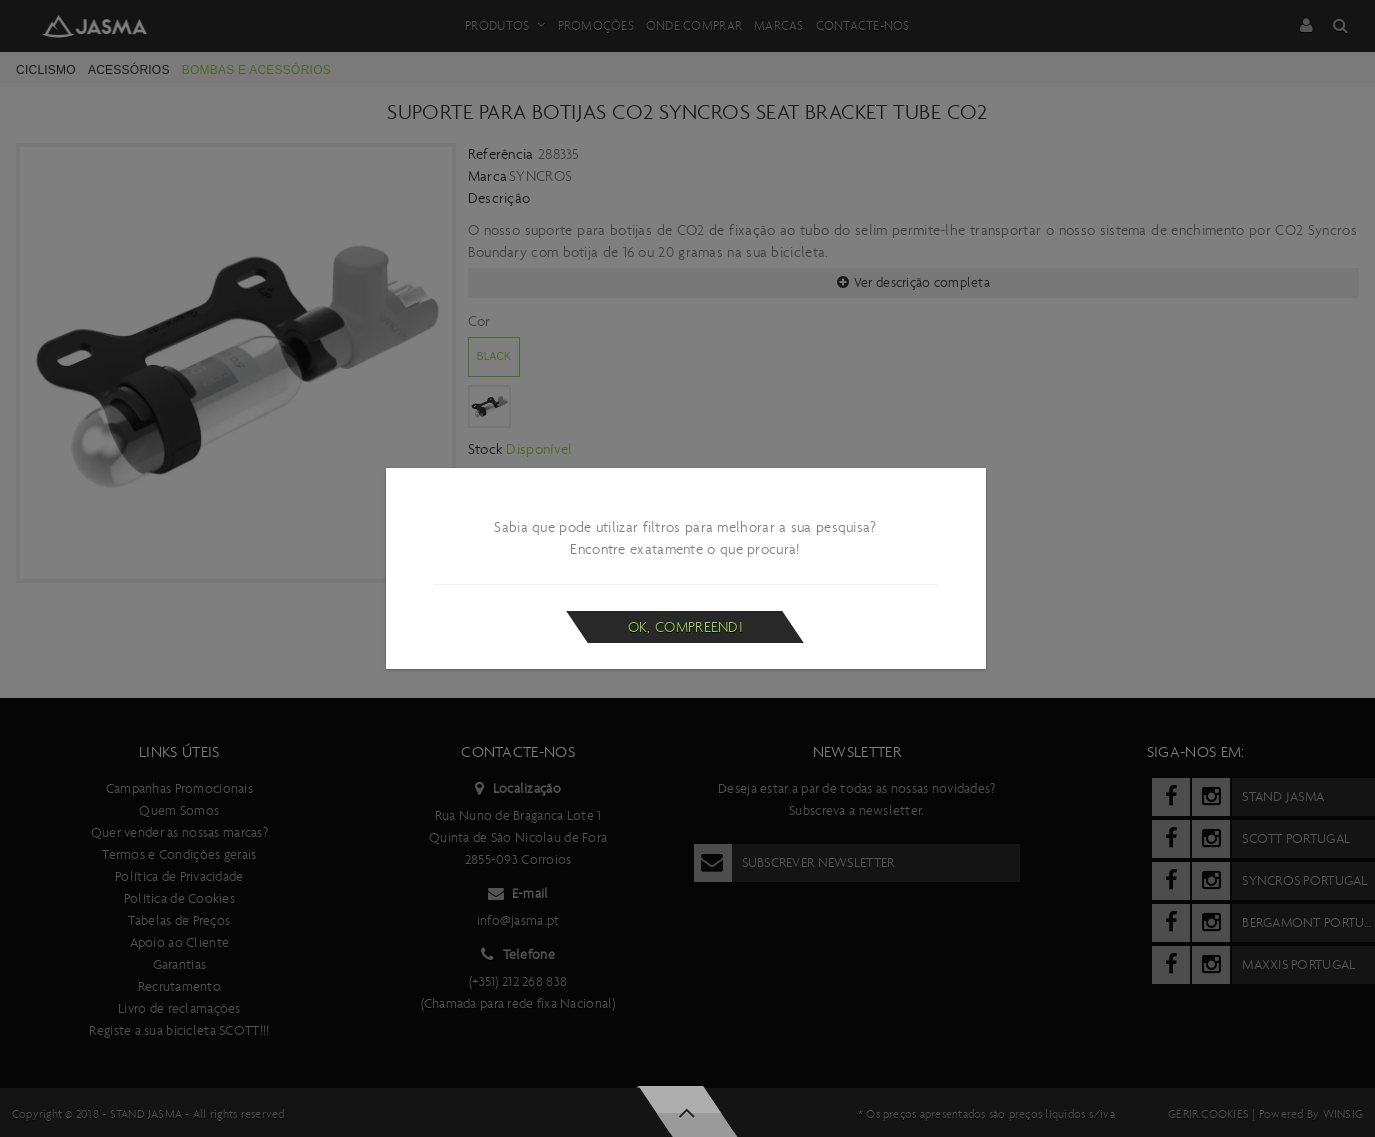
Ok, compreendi (685, 627)
